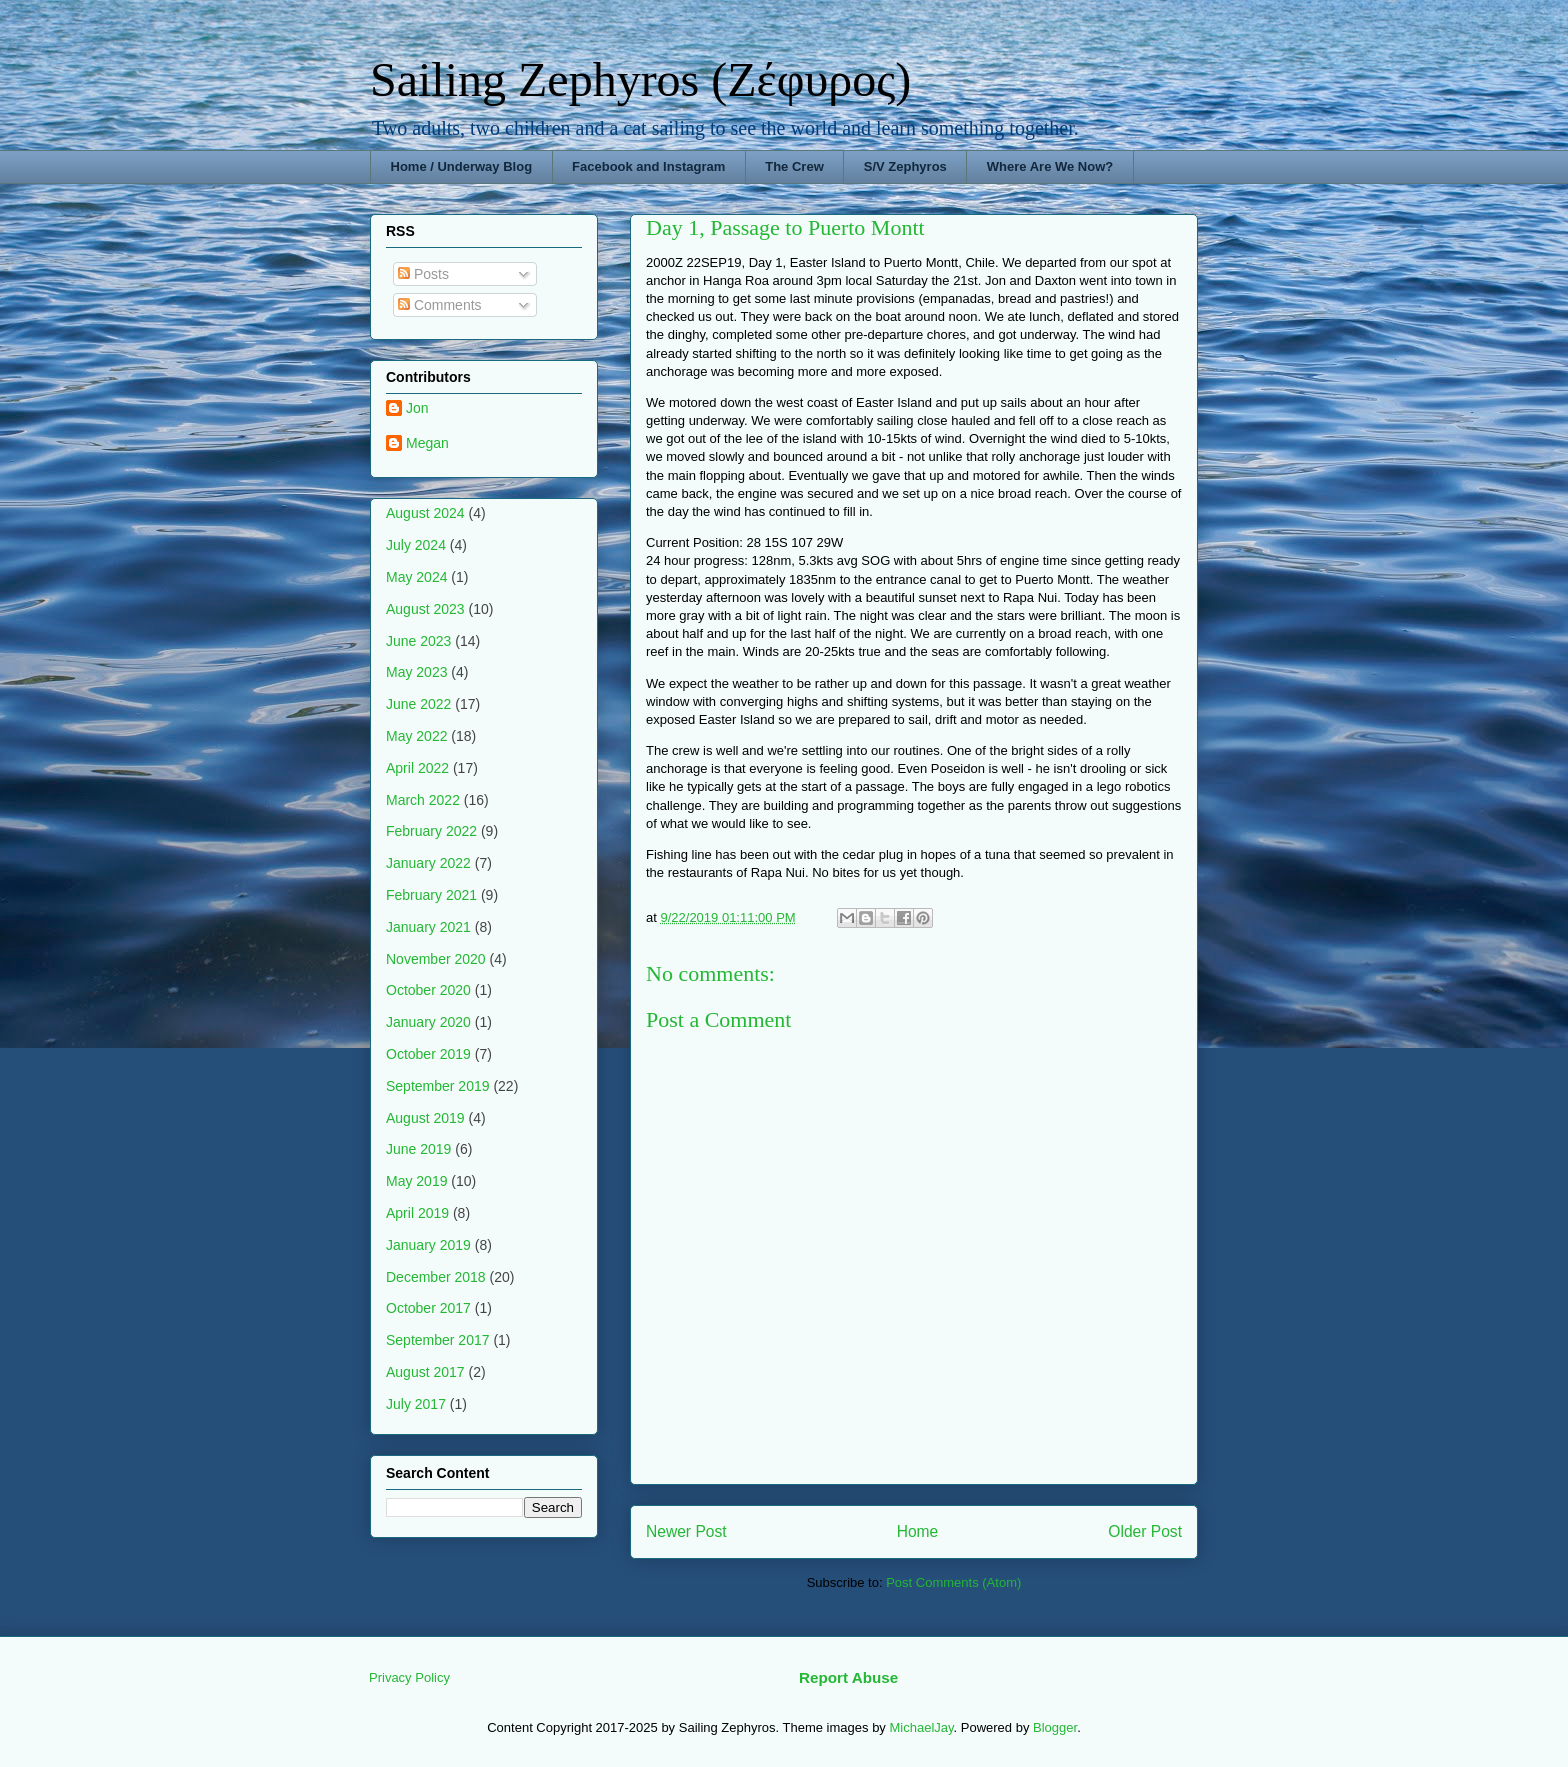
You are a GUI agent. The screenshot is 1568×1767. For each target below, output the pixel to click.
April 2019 (417, 1213)
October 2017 (428, 1308)
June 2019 (418, 1149)
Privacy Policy (409, 1677)
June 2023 (418, 641)
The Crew (794, 166)
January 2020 (428, 1022)
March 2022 (423, 800)
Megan (427, 443)
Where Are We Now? (1050, 166)
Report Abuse (848, 1677)
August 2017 (425, 1372)
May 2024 (416, 577)
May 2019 (416, 1181)
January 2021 (428, 927)
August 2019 (425, 1118)
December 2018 (436, 1277)
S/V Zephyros (905, 166)
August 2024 (425, 513)
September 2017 (438, 1340)
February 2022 (431, 831)
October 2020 (428, 990)
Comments (440, 305)
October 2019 (428, 1054)
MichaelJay (921, 1727)
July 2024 (416, 545)
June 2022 (418, 704)
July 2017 (416, 1404)
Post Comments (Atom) (953, 1582)
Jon (417, 408)
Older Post (1145, 1531)
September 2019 (438, 1086)
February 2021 (431, 895)
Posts (423, 274)
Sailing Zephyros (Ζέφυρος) (640, 79)
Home (918, 1531)
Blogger (1055, 1727)
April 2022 (417, 768)
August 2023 (425, 609)
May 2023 (416, 672)
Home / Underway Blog (462, 166)
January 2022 (428, 863)
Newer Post (686, 1531)
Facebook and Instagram (648, 166)
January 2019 (428, 1245)
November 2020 (436, 959)
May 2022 (416, 736)
